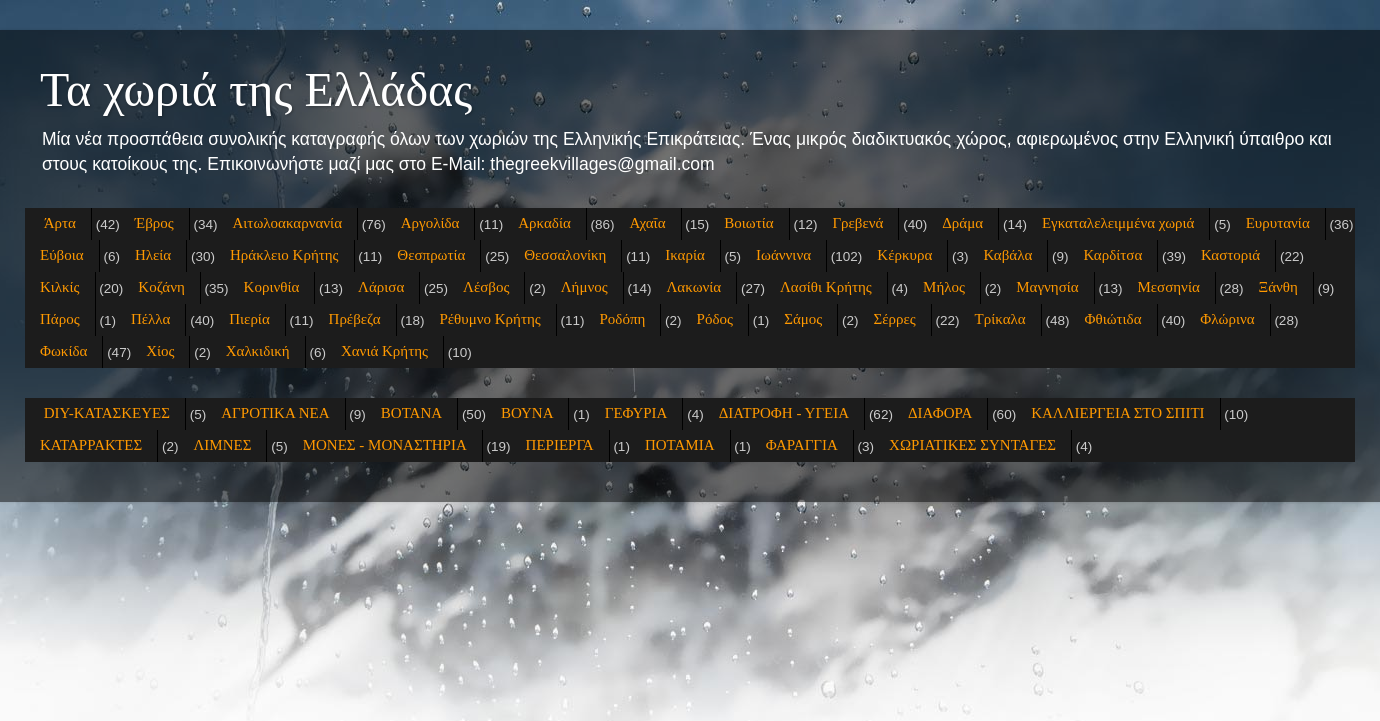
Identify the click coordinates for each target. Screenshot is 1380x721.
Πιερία (249, 319)
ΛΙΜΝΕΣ (222, 445)
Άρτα (60, 223)
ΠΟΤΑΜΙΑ (680, 445)
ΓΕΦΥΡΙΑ (636, 413)
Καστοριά (1230, 255)
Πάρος (60, 319)
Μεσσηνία (1168, 287)
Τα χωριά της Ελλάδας (256, 89)
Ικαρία (685, 255)
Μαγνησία (1047, 287)
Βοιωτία (748, 223)
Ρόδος (715, 319)
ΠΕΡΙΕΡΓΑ (560, 445)
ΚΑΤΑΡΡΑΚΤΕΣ (91, 445)
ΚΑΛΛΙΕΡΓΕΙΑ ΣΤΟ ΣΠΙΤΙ (1117, 413)
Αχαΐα (648, 223)
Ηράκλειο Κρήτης (284, 255)
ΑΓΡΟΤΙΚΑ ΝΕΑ (275, 413)
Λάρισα (381, 287)
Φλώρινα (1227, 319)
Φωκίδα (63, 351)
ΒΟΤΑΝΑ (411, 413)
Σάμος (803, 319)
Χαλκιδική (258, 351)
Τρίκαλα (1000, 319)
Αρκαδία (544, 223)
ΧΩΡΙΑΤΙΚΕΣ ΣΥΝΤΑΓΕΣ (972, 445)
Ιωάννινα (783, 255)
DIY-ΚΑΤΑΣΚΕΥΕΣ (107, 413)
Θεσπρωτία (431, 255)
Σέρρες (895, 319)
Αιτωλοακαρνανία (288, 223)
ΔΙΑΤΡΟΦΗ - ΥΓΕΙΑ (784, 413)
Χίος (160, 351)
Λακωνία (693, 287)
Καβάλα (1008, 255)
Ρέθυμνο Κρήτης (489, 319)
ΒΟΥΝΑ (527, 413)
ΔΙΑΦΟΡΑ (940, 413)
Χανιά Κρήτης (384, 351)
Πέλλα (151, 319)
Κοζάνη (161, 287)
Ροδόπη (623, 319)
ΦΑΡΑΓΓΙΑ (802, 445)
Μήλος (944, 287)
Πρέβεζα (355, 319)
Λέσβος (486, 287)
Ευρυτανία (1278, 223)
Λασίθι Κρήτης (826, 287)
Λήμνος (584, 287)
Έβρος (154, 223)
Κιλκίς (60, 287)
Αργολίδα (430, 223)
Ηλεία (153, 255)
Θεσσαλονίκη (565, 255)
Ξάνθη (1278, 287)
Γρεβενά (857, 223)
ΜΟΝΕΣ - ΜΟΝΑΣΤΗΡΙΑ (385, 445)
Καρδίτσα (1113, 255)
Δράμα (962, 223)
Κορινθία (272, 287)
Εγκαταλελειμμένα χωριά (1118, 223)
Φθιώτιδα (1112, 319)
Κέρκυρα (904, 255)
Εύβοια (62, 255)
